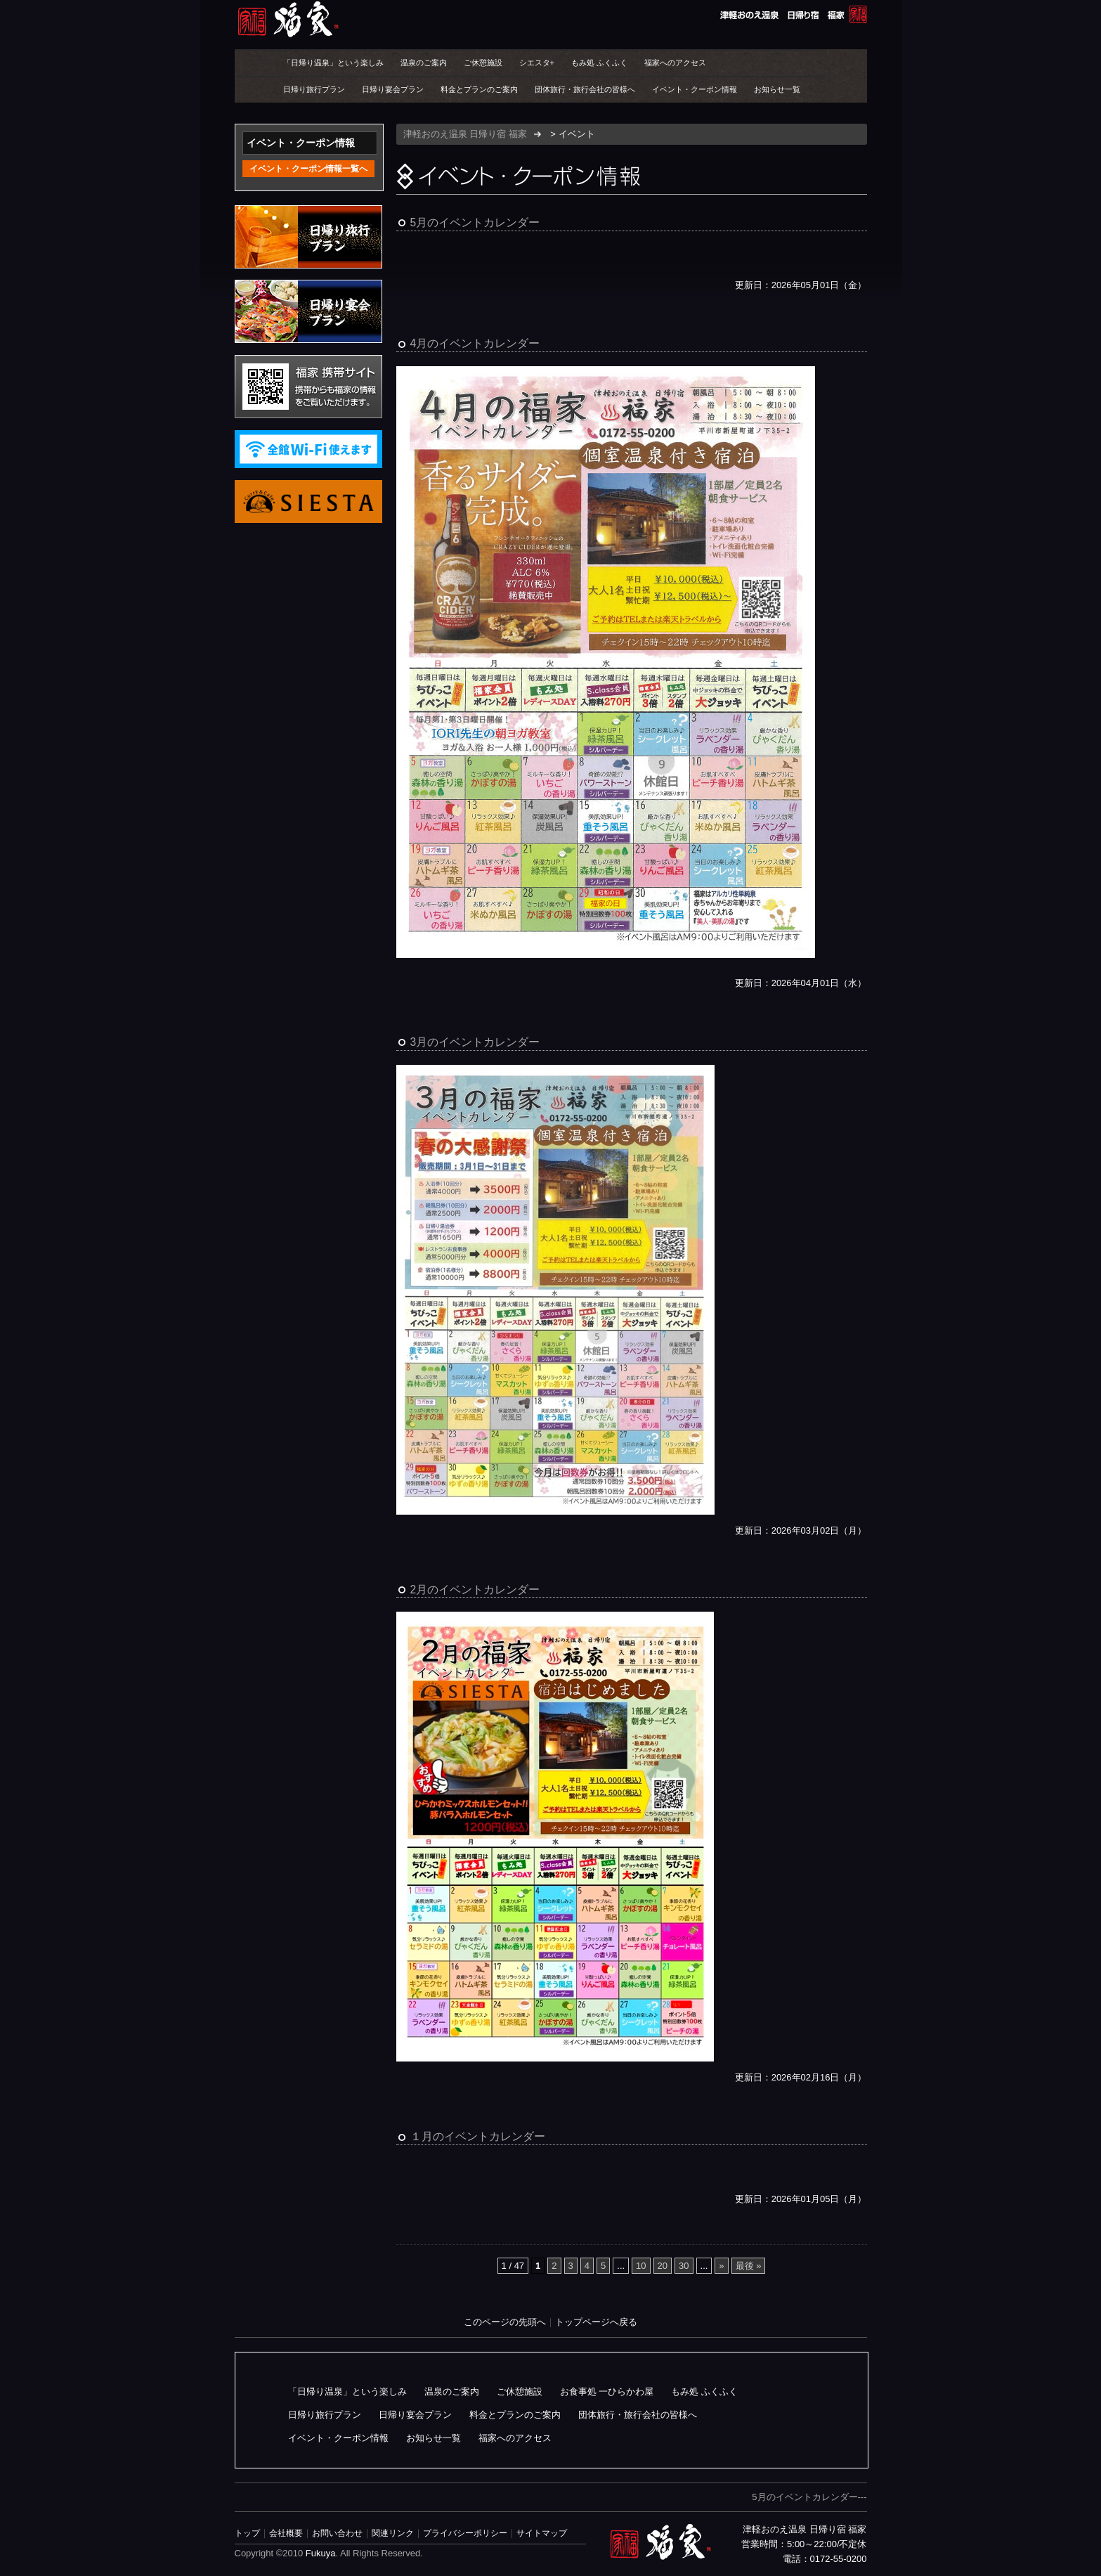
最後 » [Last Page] (749, 2265)
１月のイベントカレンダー (477, 2136)
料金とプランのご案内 (479, 89)
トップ (247, 2532)
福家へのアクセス (675, 62)
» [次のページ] (721, 2265)
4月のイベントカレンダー (475, 343)
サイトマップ (541, 2532)
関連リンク (393, 2532)
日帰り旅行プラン (314, 89)
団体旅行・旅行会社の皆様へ (585, 89)
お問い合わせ (337, 2532)
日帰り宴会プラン (393, 89)
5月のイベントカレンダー (475, 222)
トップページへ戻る (596, 2322)
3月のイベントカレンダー (475, 1042)
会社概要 (286, 2532)
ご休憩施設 (483, 62)
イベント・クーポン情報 (694, 89)
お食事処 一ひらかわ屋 (607, 2391)
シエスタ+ (536, 62)
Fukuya (321, 2553)
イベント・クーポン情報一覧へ (308, 169)
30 (684, 2265)
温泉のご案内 (423, 62)
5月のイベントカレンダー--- (809, 2497)
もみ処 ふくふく (599, 62)
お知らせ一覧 (777, 89)
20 (662, 2265)
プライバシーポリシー (465, 2532)
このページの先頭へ (505, 2322)
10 (641, 2265)
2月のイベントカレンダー (475, 1590)
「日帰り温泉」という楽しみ (333, 62)
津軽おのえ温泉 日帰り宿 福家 (551, 19)
